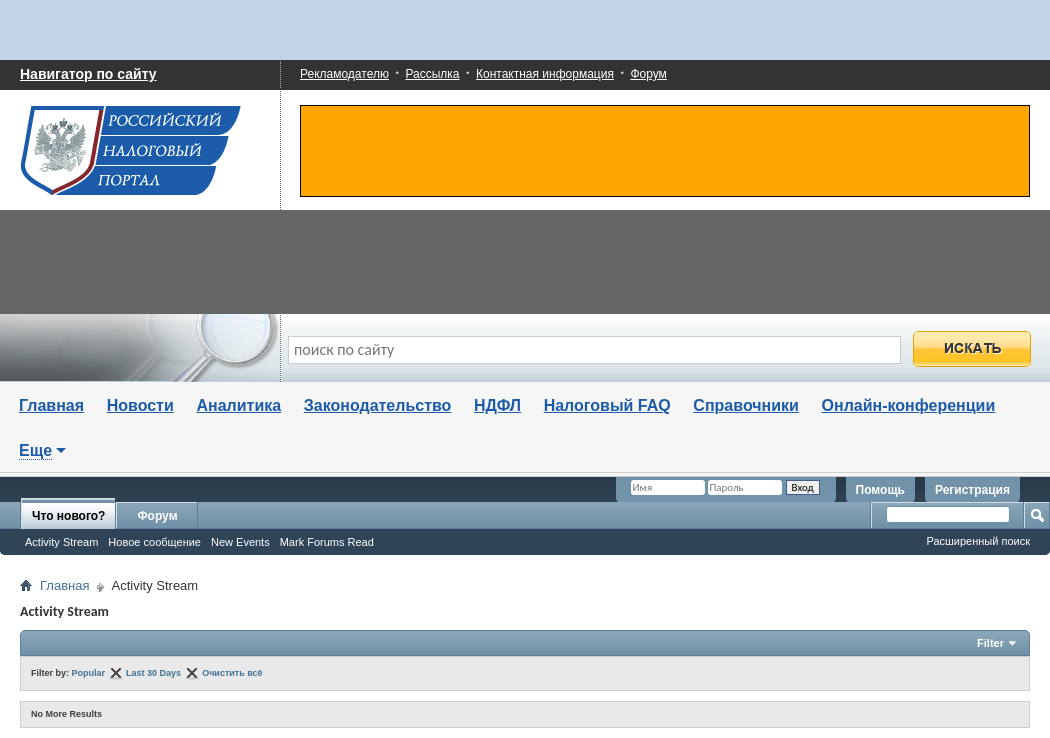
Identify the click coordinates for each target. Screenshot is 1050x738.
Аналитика (238, 405)
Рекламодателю (344, 74)
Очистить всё (232, 673)
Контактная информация (545, 74)
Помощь (880, 490)
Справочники (746, 405)
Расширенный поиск (978, 541)
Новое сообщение (154, 542)
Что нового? (68, 516)
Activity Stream (61, 542)
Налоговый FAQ (607, 405)
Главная (51, 405)
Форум (648, 74)
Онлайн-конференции (909, 405)
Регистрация (972, 490)
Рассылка (432, 74)
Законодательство (378, 405)
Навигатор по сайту (88, 74)
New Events (240, 542)
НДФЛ (497, 405)
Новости (140, 405)
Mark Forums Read (327, 542)
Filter (990, 643)
